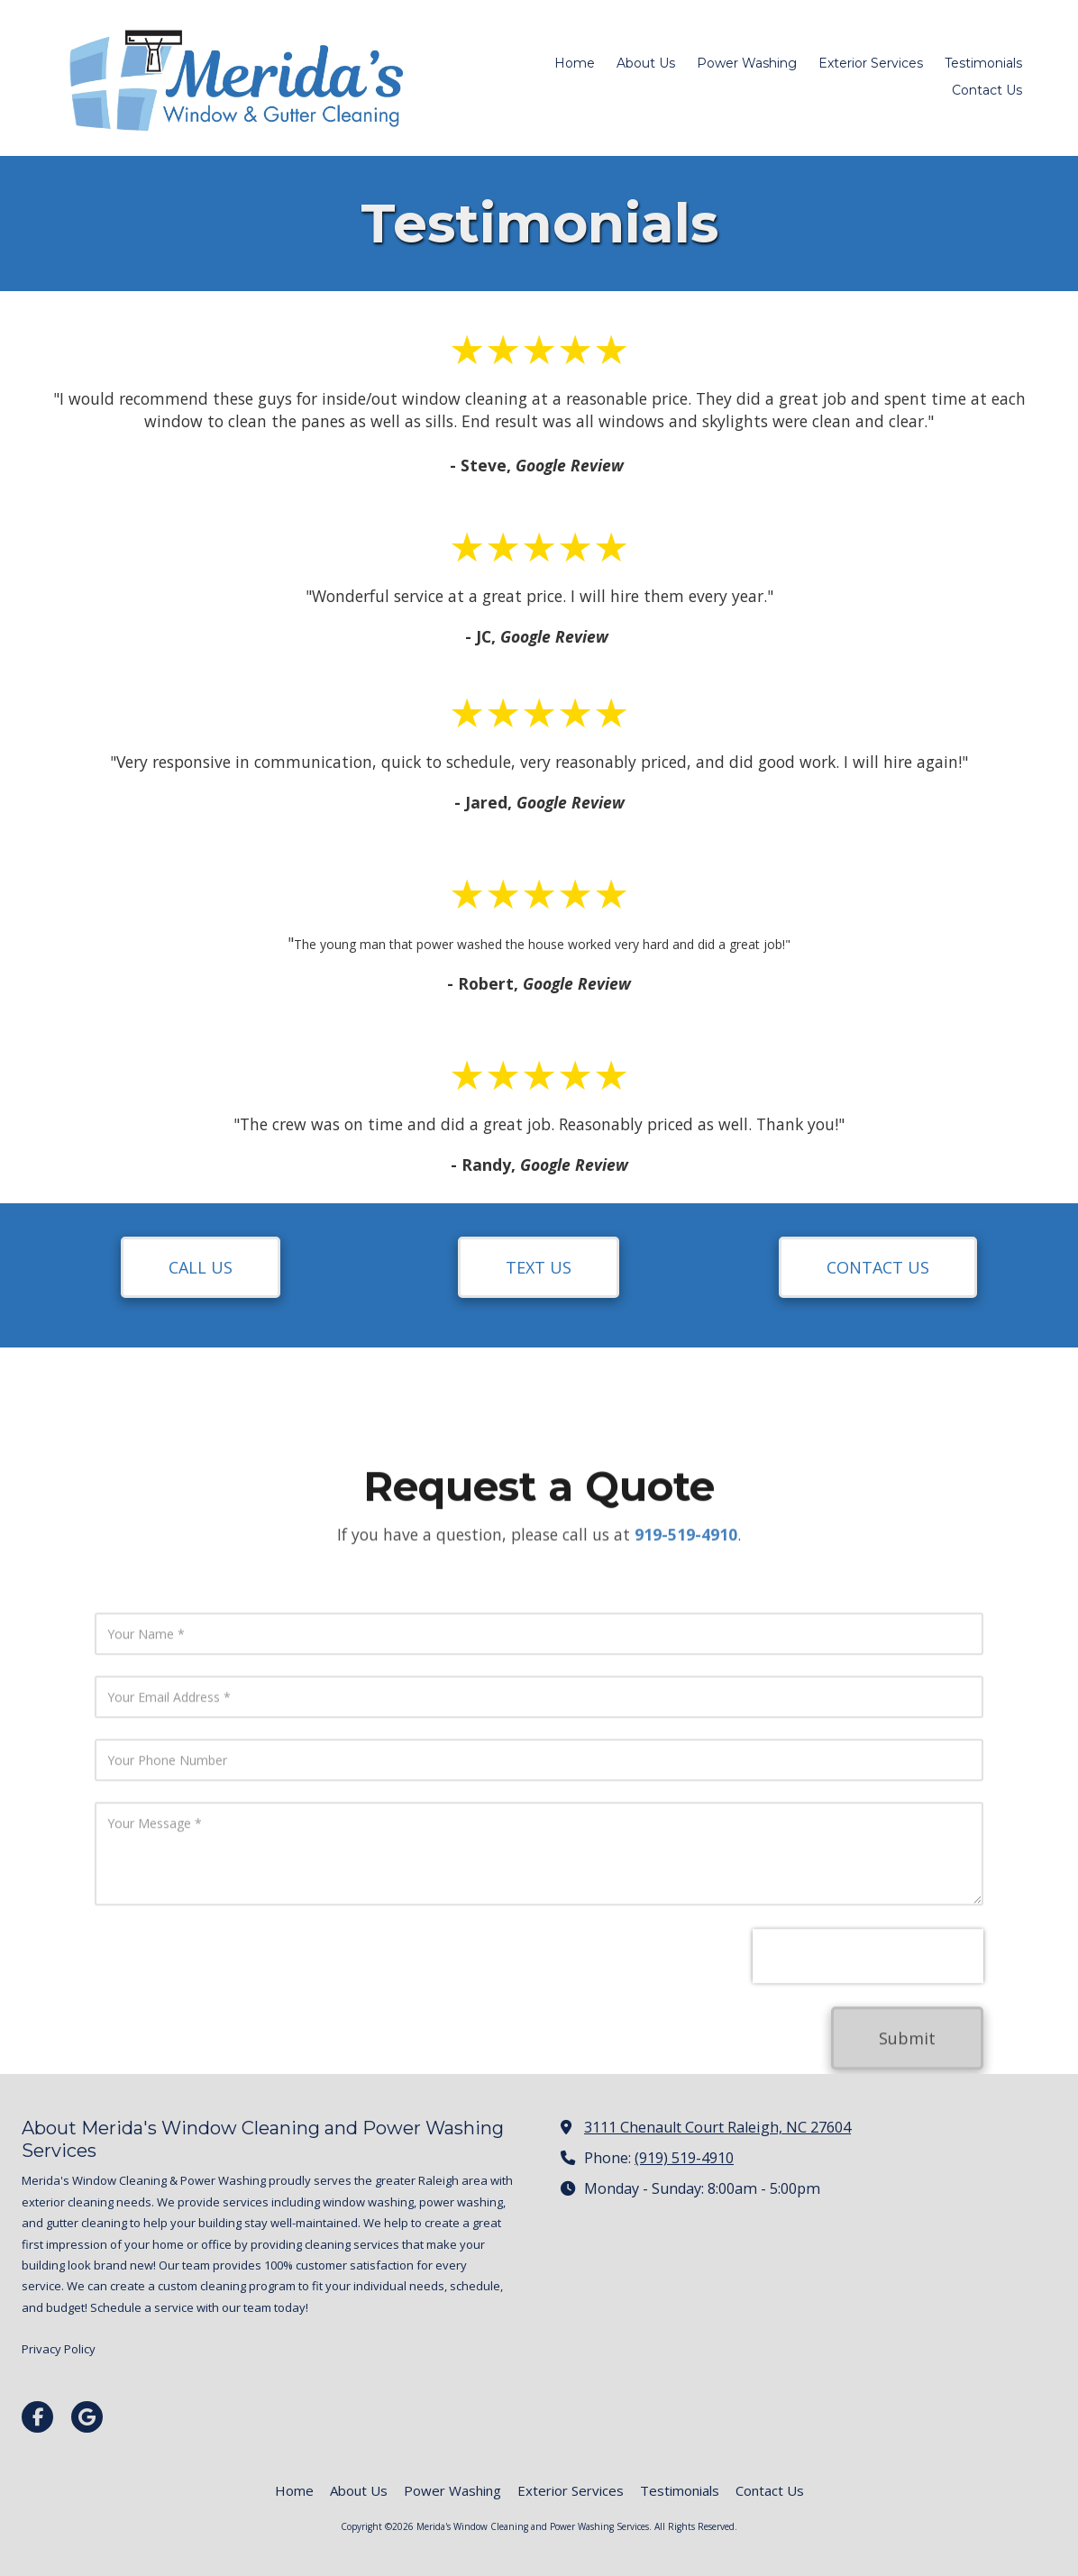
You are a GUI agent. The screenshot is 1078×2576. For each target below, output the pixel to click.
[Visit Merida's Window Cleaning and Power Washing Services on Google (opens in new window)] (87, 2417)
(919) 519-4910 (684, 2158)
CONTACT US (878, 1267)
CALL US (201, 1267)
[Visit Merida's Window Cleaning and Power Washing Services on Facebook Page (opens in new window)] (37, 2417)
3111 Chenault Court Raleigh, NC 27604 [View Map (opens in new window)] (717, 2127)
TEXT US (538, 1267)
